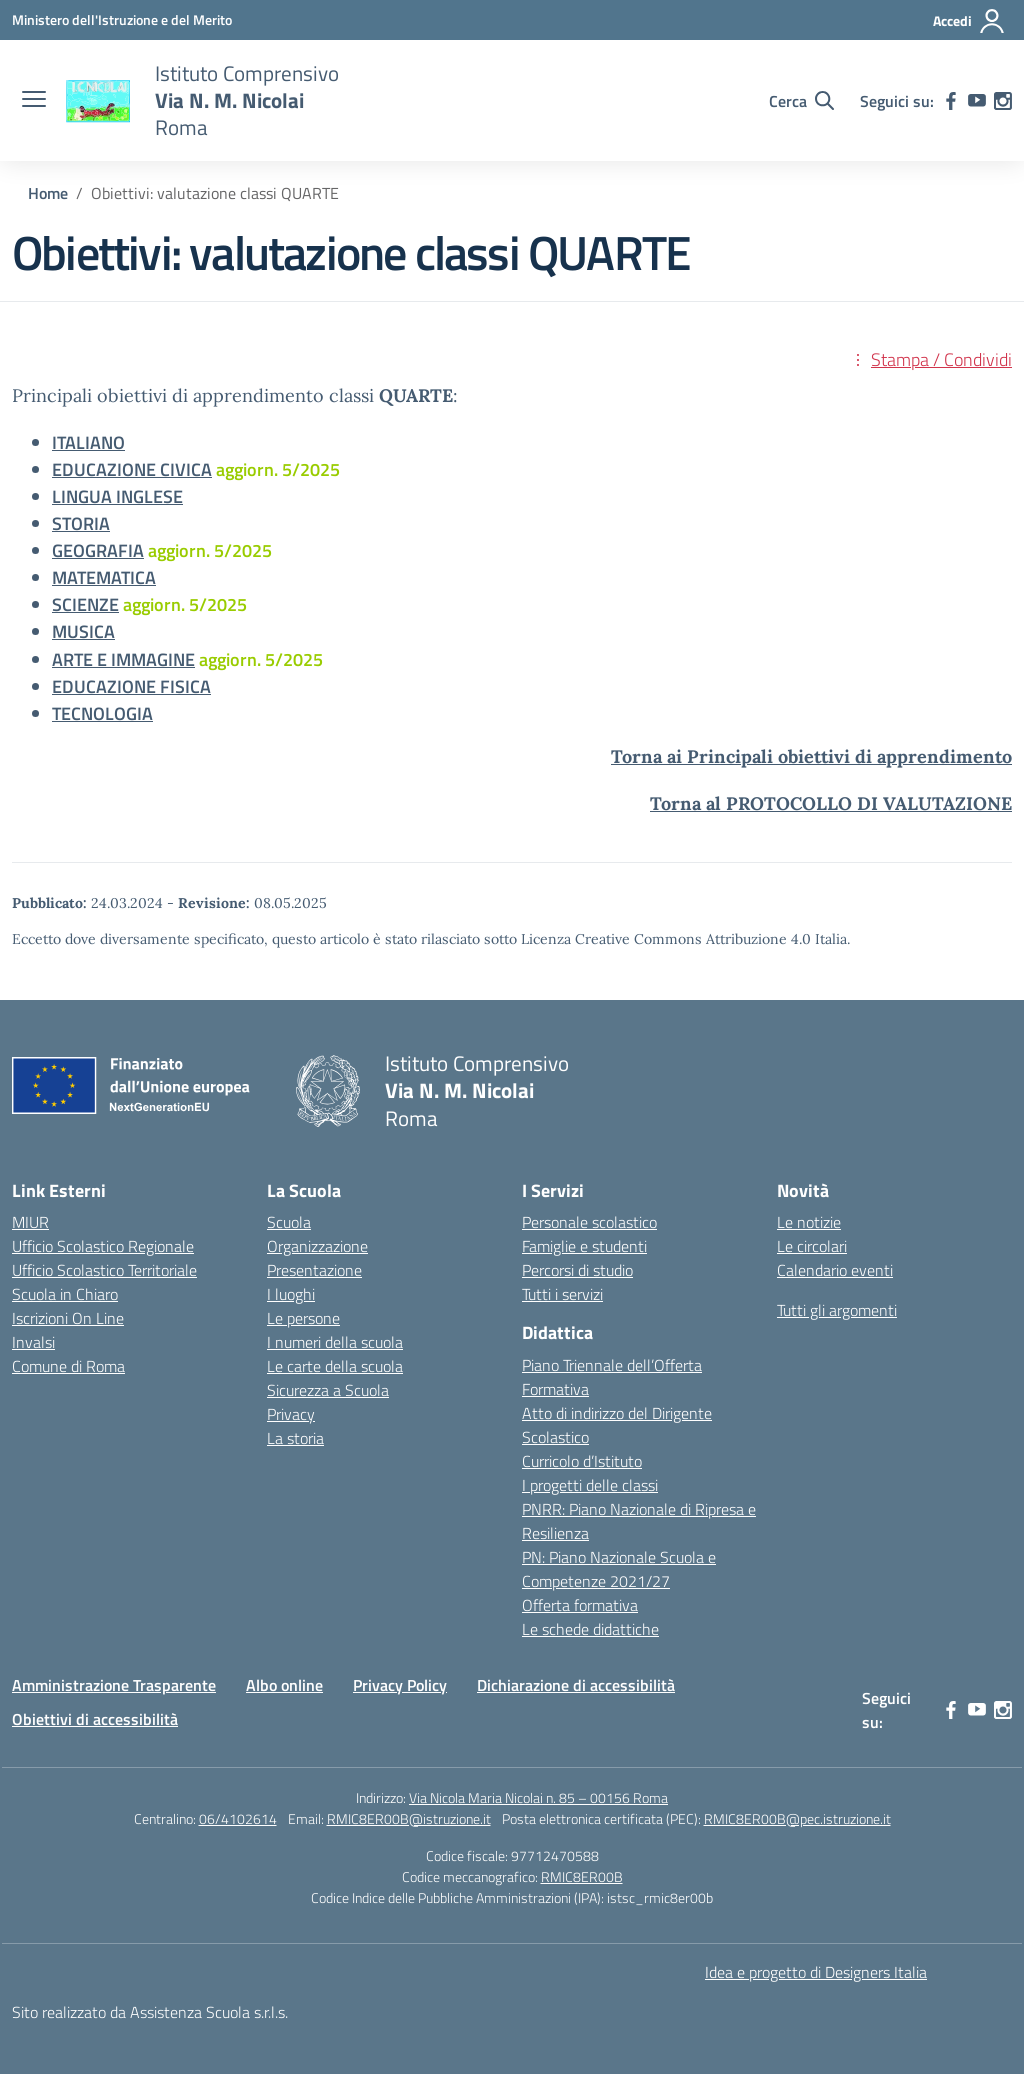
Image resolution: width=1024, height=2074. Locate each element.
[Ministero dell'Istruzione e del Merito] (122, 19)
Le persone (303, 1318)
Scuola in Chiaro (65, 1294)
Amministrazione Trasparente (114, 1685)
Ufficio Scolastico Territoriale (104, 1270)
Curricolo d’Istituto (582, 1461)
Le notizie (809, 1222)
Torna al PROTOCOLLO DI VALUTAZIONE (831, 803)
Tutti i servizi (562, 1294)
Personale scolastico (589, 1222)
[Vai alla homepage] (98, 101)
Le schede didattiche (590, 1629)
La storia (295, 1438)
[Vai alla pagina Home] (48, 193)
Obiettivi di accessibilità (95, 1719)
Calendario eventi (835, 1270)
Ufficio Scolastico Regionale (103, 1246)
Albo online (284, 1685)
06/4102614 (238, 1818)
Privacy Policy (400, 1685)
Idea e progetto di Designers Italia (816, 1972)
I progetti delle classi (590, 1485)
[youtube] (977, 101)
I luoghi (291, 1294)
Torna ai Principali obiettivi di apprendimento (811, 756)
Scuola (289, 1222)
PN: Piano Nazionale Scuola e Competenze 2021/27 (619, 1569)
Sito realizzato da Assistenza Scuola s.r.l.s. (150, 2012)
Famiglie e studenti (584, 1246)
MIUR (30, 1222)
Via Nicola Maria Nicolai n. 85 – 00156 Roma (538, 1797)
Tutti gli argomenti (837, 1310)
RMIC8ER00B (582, 1876)
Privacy (291, 1414)
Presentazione (314, 1270)
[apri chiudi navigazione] (34, 101)
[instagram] (1003, 101)
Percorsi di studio (577, 1270)
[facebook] (951, 101)
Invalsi (33, 1342)
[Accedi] (969, 21)
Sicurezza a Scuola (328, 1390)
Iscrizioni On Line (68, 1318)
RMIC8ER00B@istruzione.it (409, 1818)
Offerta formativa (580, 1605)
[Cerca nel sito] (801, 101)
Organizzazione (317, 1246)
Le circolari (812, 1246)
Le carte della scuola (335, 1366)
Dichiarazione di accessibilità (576, 1685)
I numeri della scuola (335, 1342)
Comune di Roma (68, 1366)
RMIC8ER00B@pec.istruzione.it (797, 1818)
